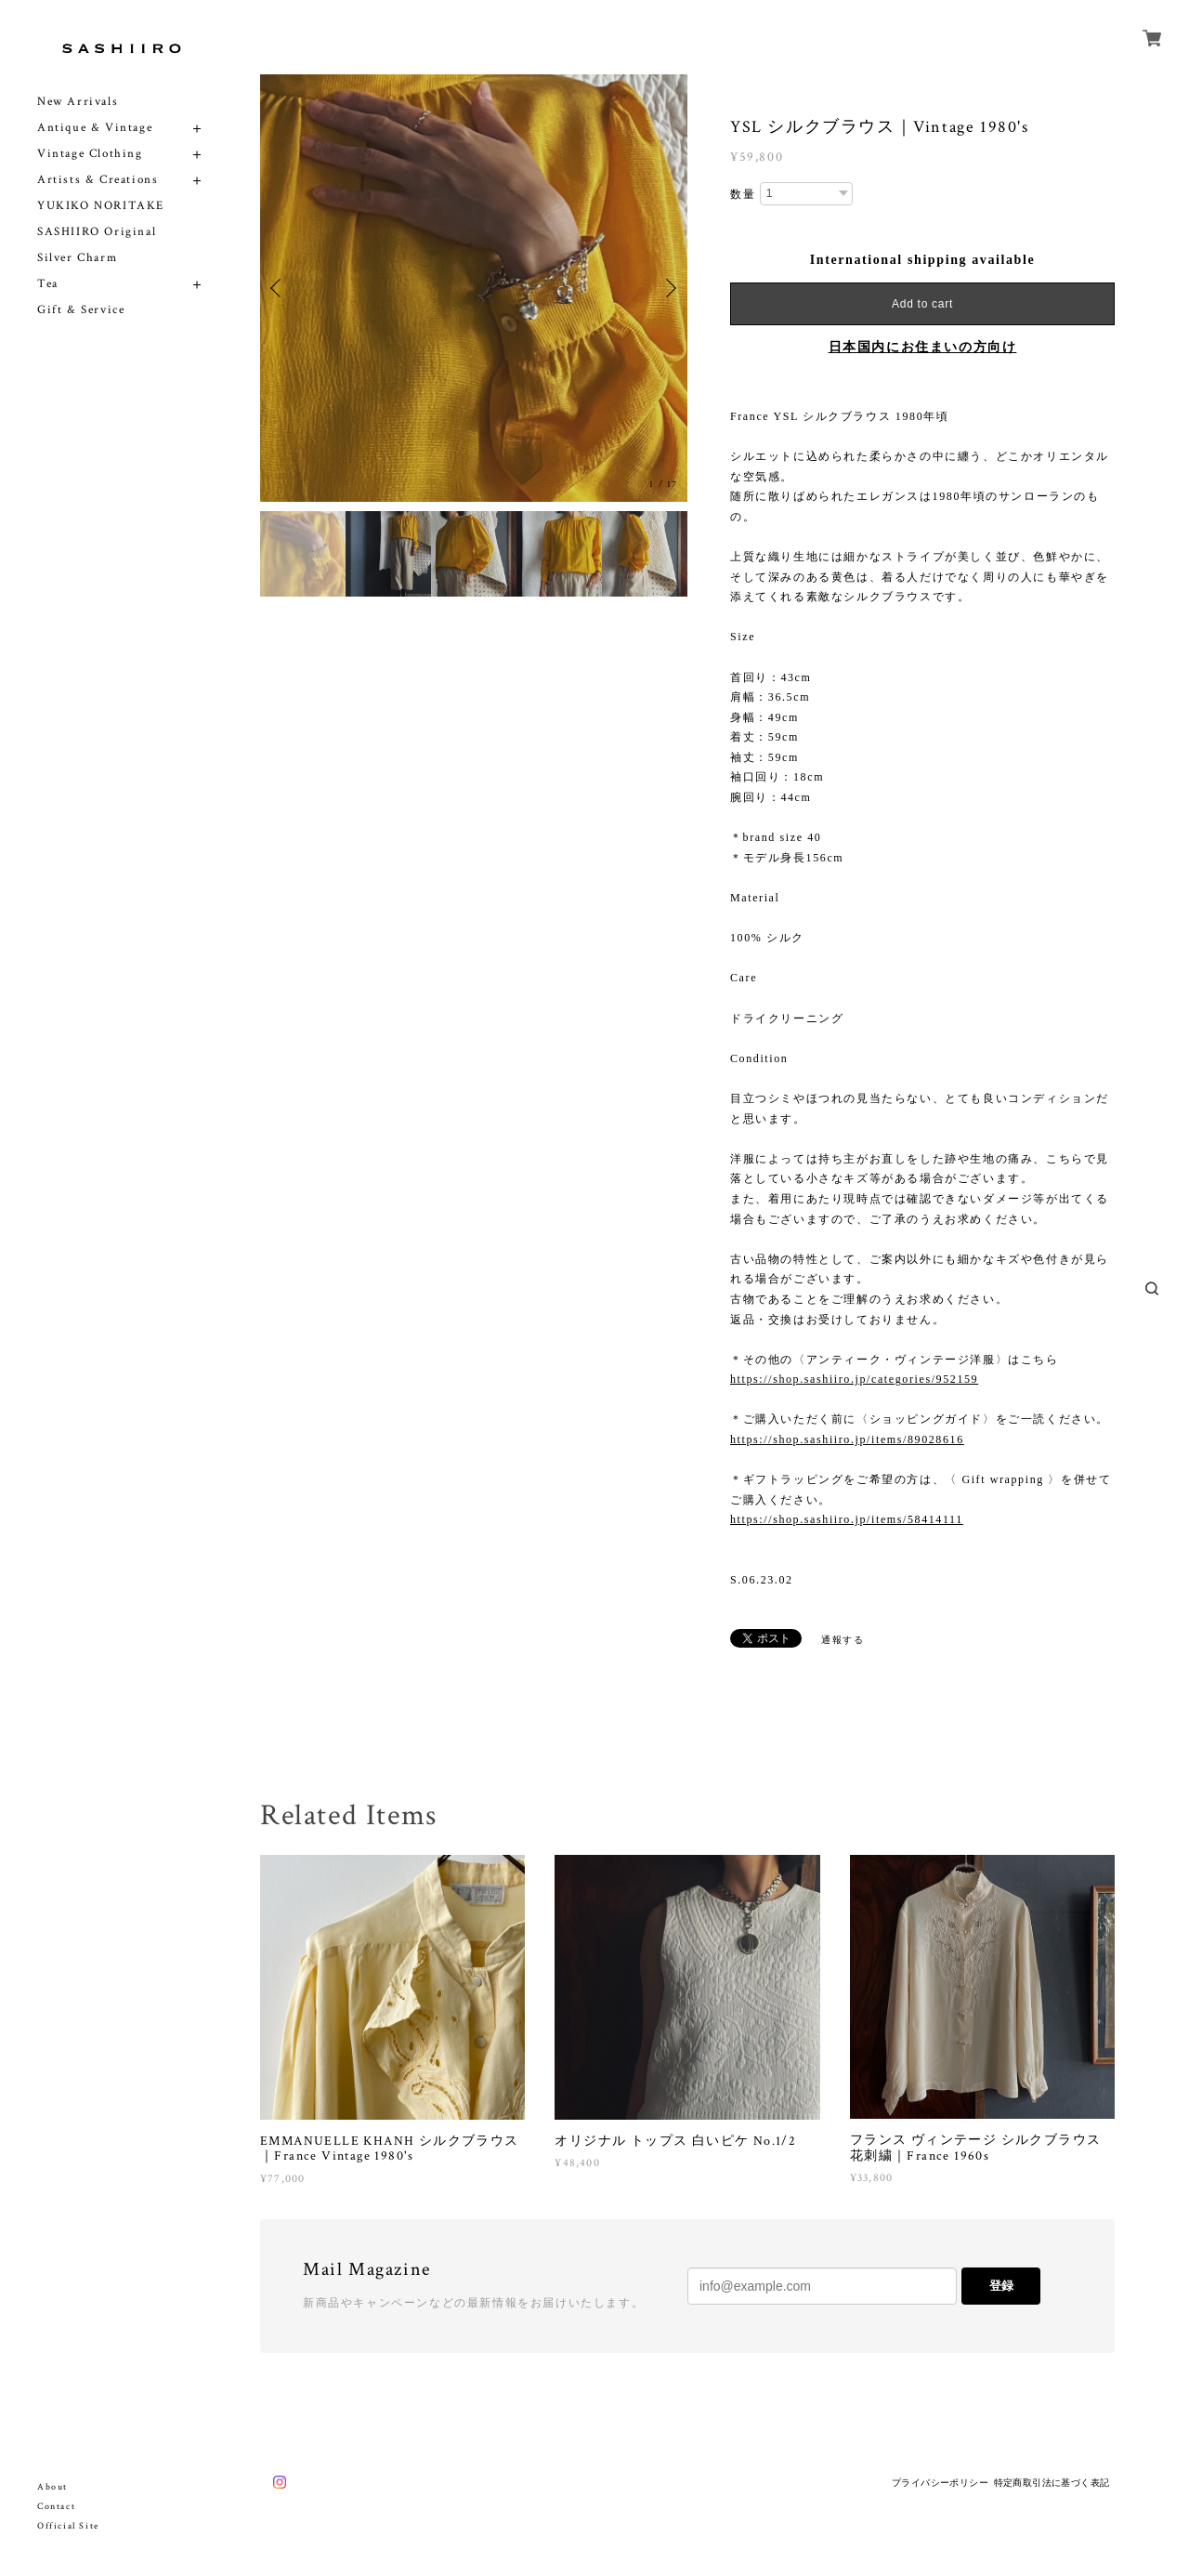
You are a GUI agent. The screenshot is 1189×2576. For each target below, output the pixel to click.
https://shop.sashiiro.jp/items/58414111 (846, 1519)
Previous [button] (278, 288)
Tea (48, 284)
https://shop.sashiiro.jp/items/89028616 (847, 1439)
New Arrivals (77, 102)
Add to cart (922, 303)
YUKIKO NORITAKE (100, 206)
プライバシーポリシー (940, 2482)
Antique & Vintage (94, 128)
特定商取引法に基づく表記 (1052, 2482)
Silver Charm (77, 258)
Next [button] (668, 288)
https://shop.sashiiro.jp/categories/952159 (854, 1379)
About (52, 2487)
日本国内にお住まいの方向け (923, 347)
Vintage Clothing (90, 154)
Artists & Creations (97, 180)
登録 (1001, 2286)
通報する (842, 1640)
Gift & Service (80, 310)
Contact (56, 2507)
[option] (473, 288)
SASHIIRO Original (96, 232)
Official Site (68, 2526)
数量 (742, 194)
